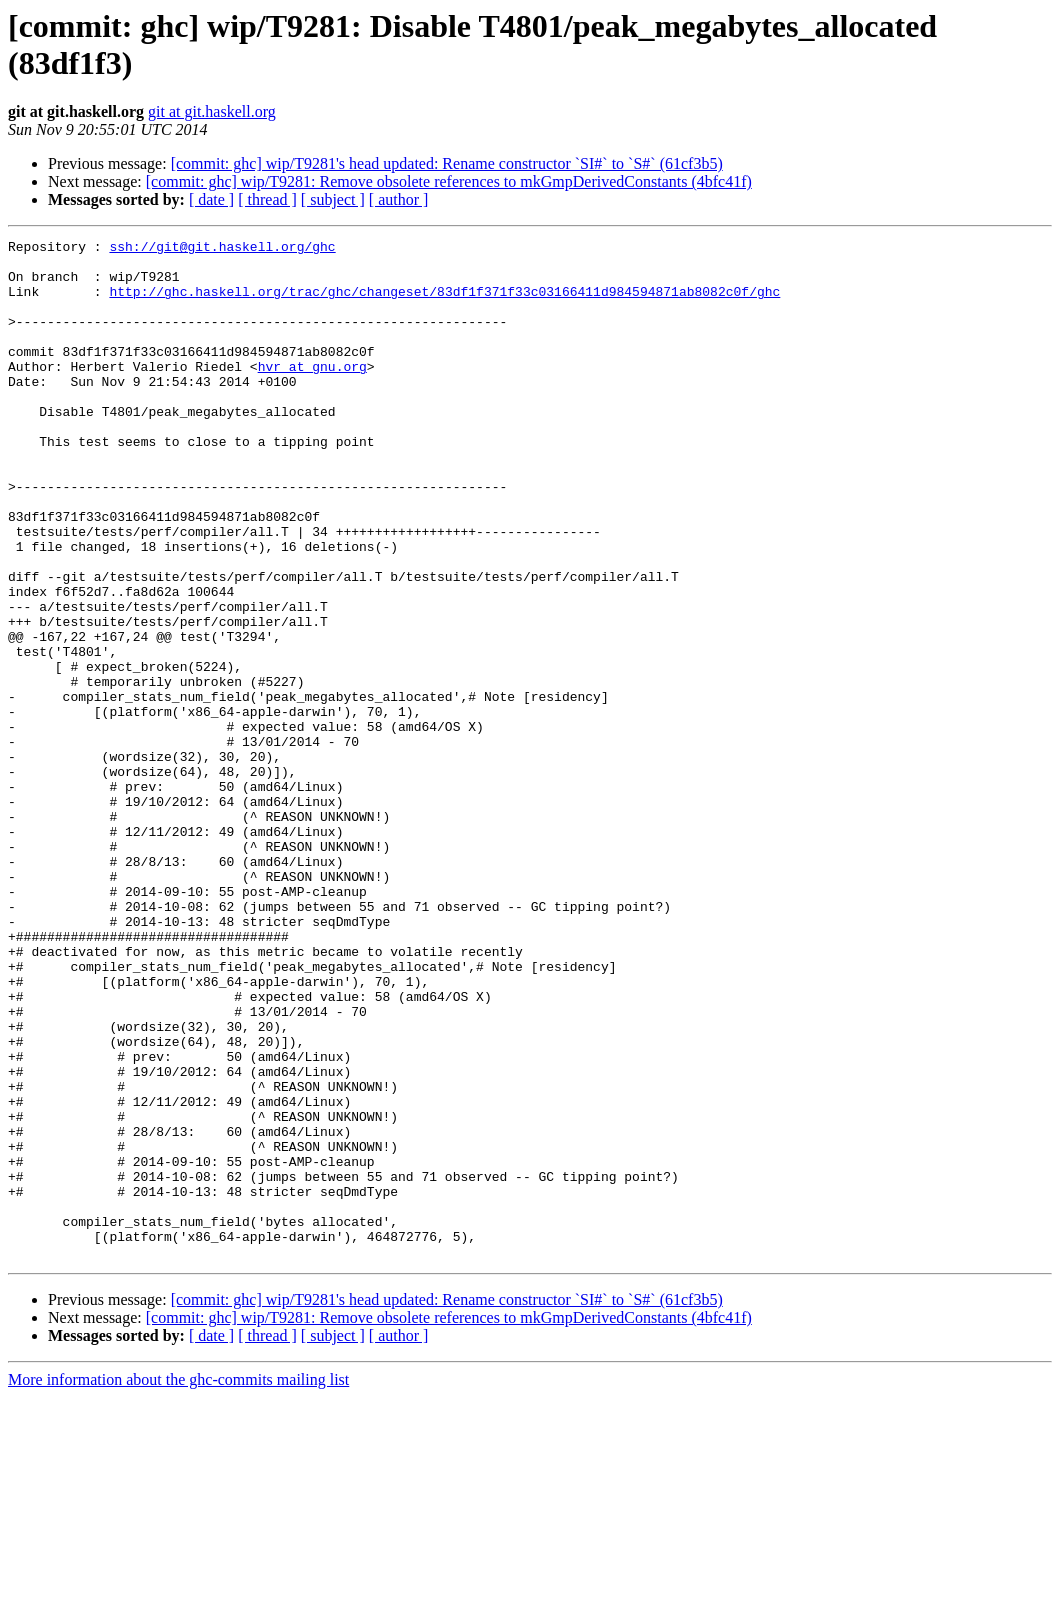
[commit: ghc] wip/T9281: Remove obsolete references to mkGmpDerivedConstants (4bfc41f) (449, 181)
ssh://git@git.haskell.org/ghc (222, 249)
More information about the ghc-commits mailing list (178, 1583)
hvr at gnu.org (312, 393)
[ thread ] (267, 199)
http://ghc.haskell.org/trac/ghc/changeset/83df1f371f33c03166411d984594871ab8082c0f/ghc (444, 303)
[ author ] (399, 199)
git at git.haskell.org (212, 111)
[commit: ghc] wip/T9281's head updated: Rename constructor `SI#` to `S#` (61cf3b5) (447, 163)
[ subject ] (333, 199)
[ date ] (211, 199)
